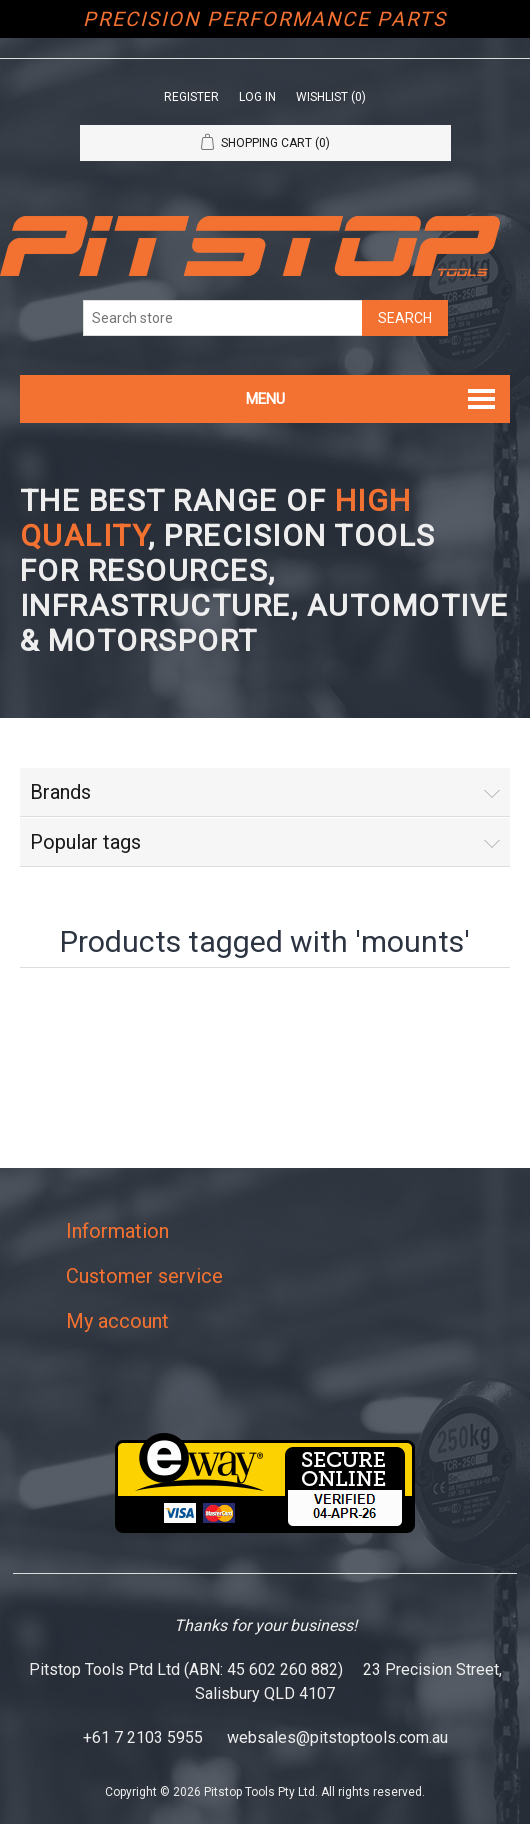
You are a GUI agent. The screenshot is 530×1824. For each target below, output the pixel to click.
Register (191, 97)
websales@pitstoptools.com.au (337, 1737)
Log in (257, 97)
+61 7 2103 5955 (143, 1737)
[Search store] (223, 318)
